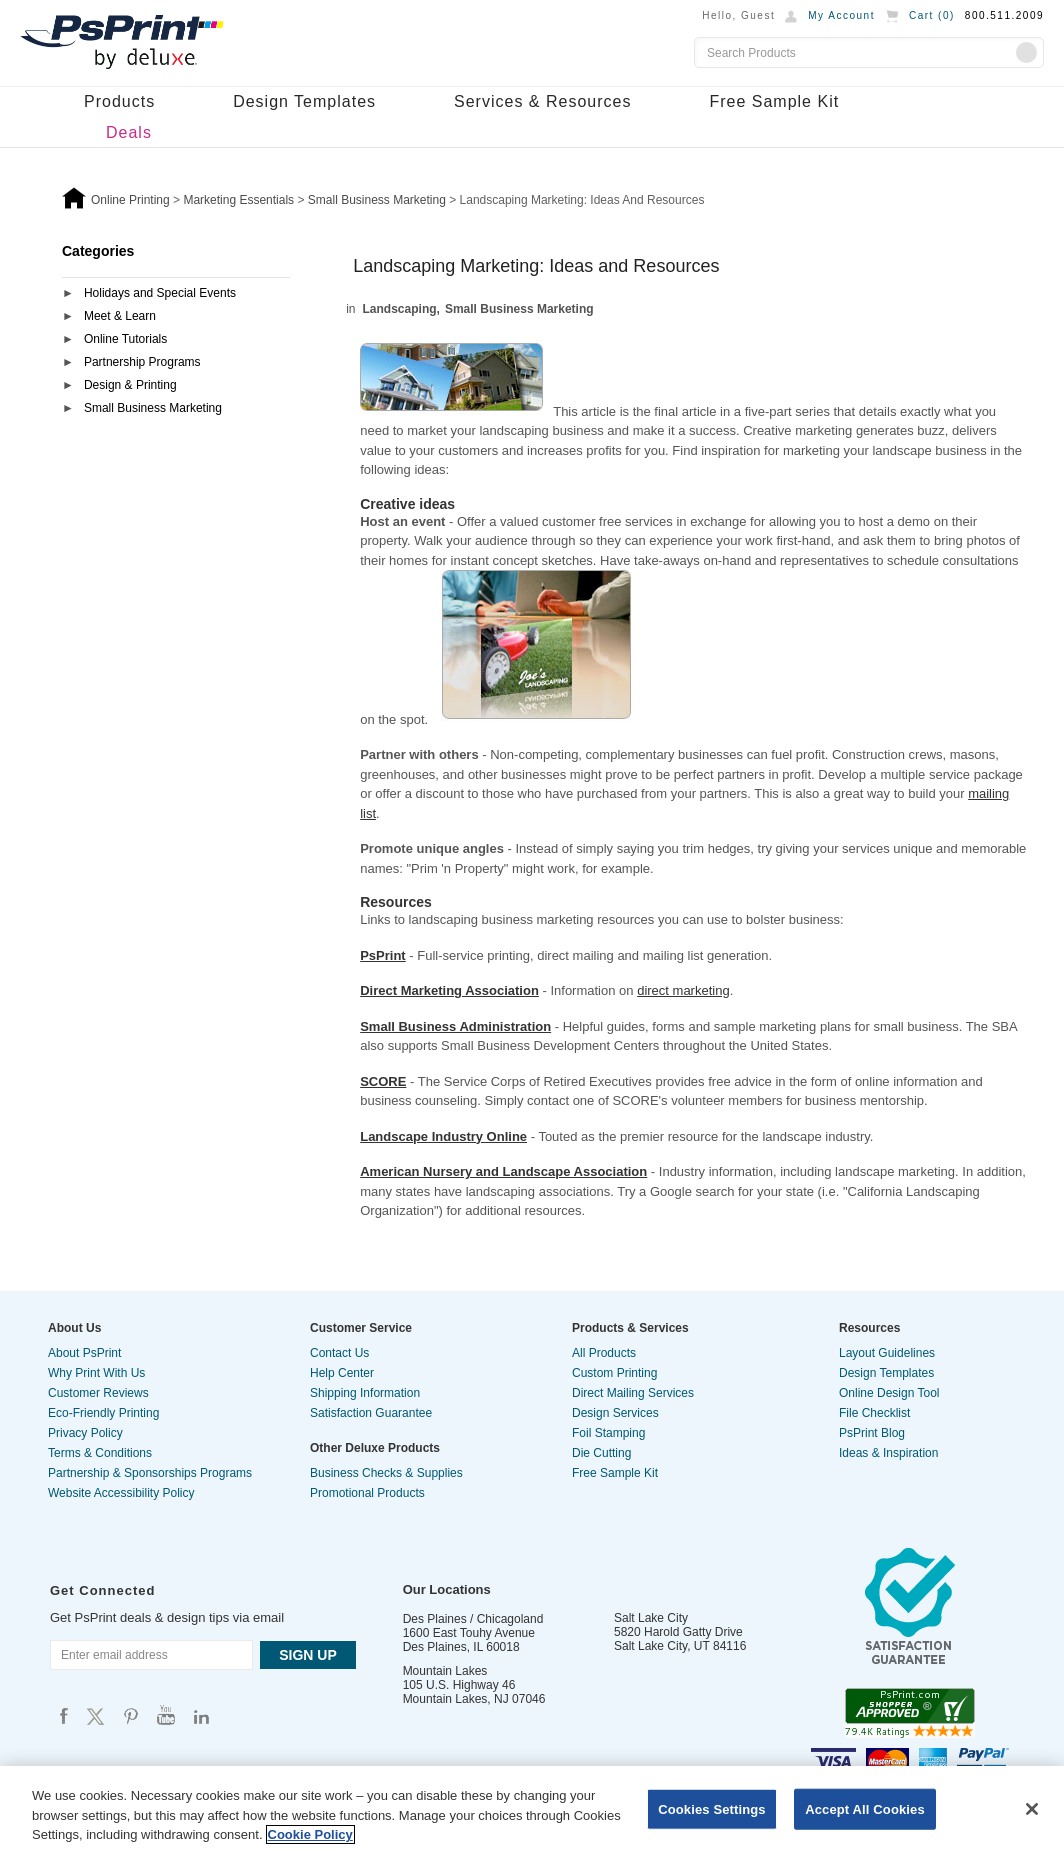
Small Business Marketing (153, 408)
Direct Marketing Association (449, 990)
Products (119, 101)
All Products (604, 1353)
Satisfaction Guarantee (371, 1413)
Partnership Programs (142, 362)
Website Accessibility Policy (121, 1493)
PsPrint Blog (872, 1433)
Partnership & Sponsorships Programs (150, 1473)
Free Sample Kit (774, 101)
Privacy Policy (85, 1433)
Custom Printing (614, 1373)
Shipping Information (365, 1393)
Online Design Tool (889, 1393)
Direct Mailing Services (633, 1393)
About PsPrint (84, 1353)
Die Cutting (601, 1453)
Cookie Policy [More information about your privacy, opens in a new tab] (310, 1834)
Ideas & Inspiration (888, 1453)
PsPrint (383, 955)
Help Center (342, 1373)
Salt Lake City (651, 1618)
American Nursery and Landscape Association (503, 1171)
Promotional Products (367, 1493)
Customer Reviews (98, 1393)
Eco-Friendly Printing (103, 1413)
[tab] (176, 294)
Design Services (615, 1413)
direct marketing (683, 990)
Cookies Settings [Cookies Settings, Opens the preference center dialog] (712, 1808)
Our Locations (447, 1589)
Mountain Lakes (445, 1671)
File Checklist (874, 1413)
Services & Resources (542, 101)
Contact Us (339, 1353)
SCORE (383, 1081)
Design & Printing (130, 385)
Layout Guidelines (887, 1353)
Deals (129, 132)
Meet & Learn (120, 316)
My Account (841, 15)
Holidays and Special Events (160, 293)
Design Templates (304, 101)
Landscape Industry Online (443, 1136)
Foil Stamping (608, 1433)
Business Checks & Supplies (386, 1473)
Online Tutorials (125, 339)
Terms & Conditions (100, 1453)
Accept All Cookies (865, 1808)
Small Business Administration (455, 1026)
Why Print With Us (96, 1373)
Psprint (64, 1715)
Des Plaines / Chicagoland (473, 1619)
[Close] (1032, 1809)
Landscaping (400, 309)
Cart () (932, 15)
